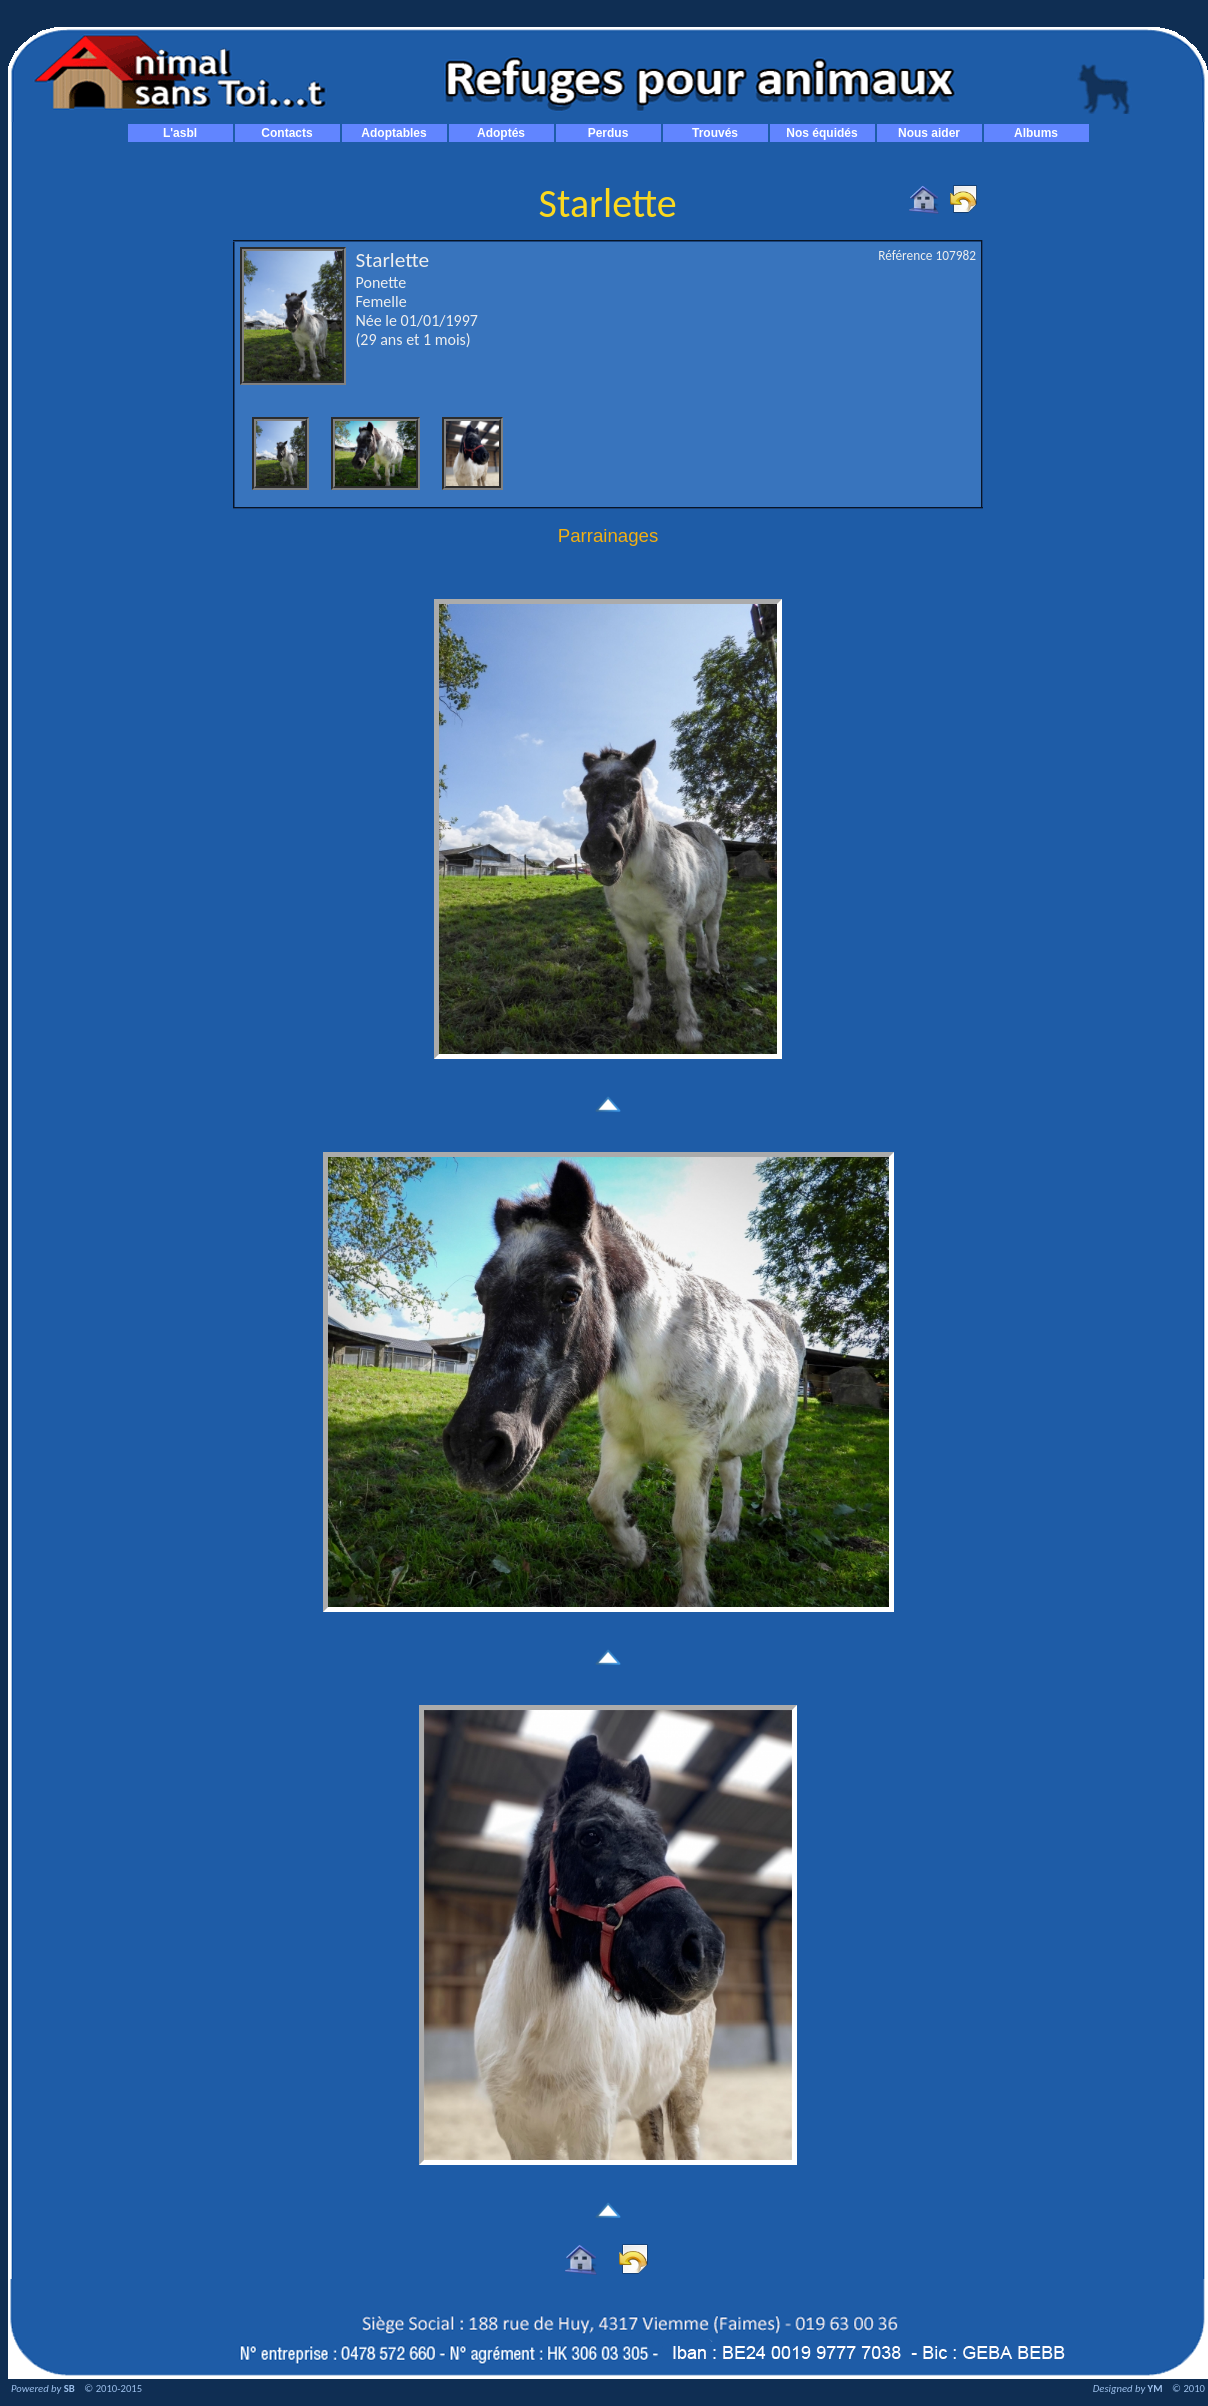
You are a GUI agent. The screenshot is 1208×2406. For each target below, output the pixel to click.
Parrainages (608, 535)
